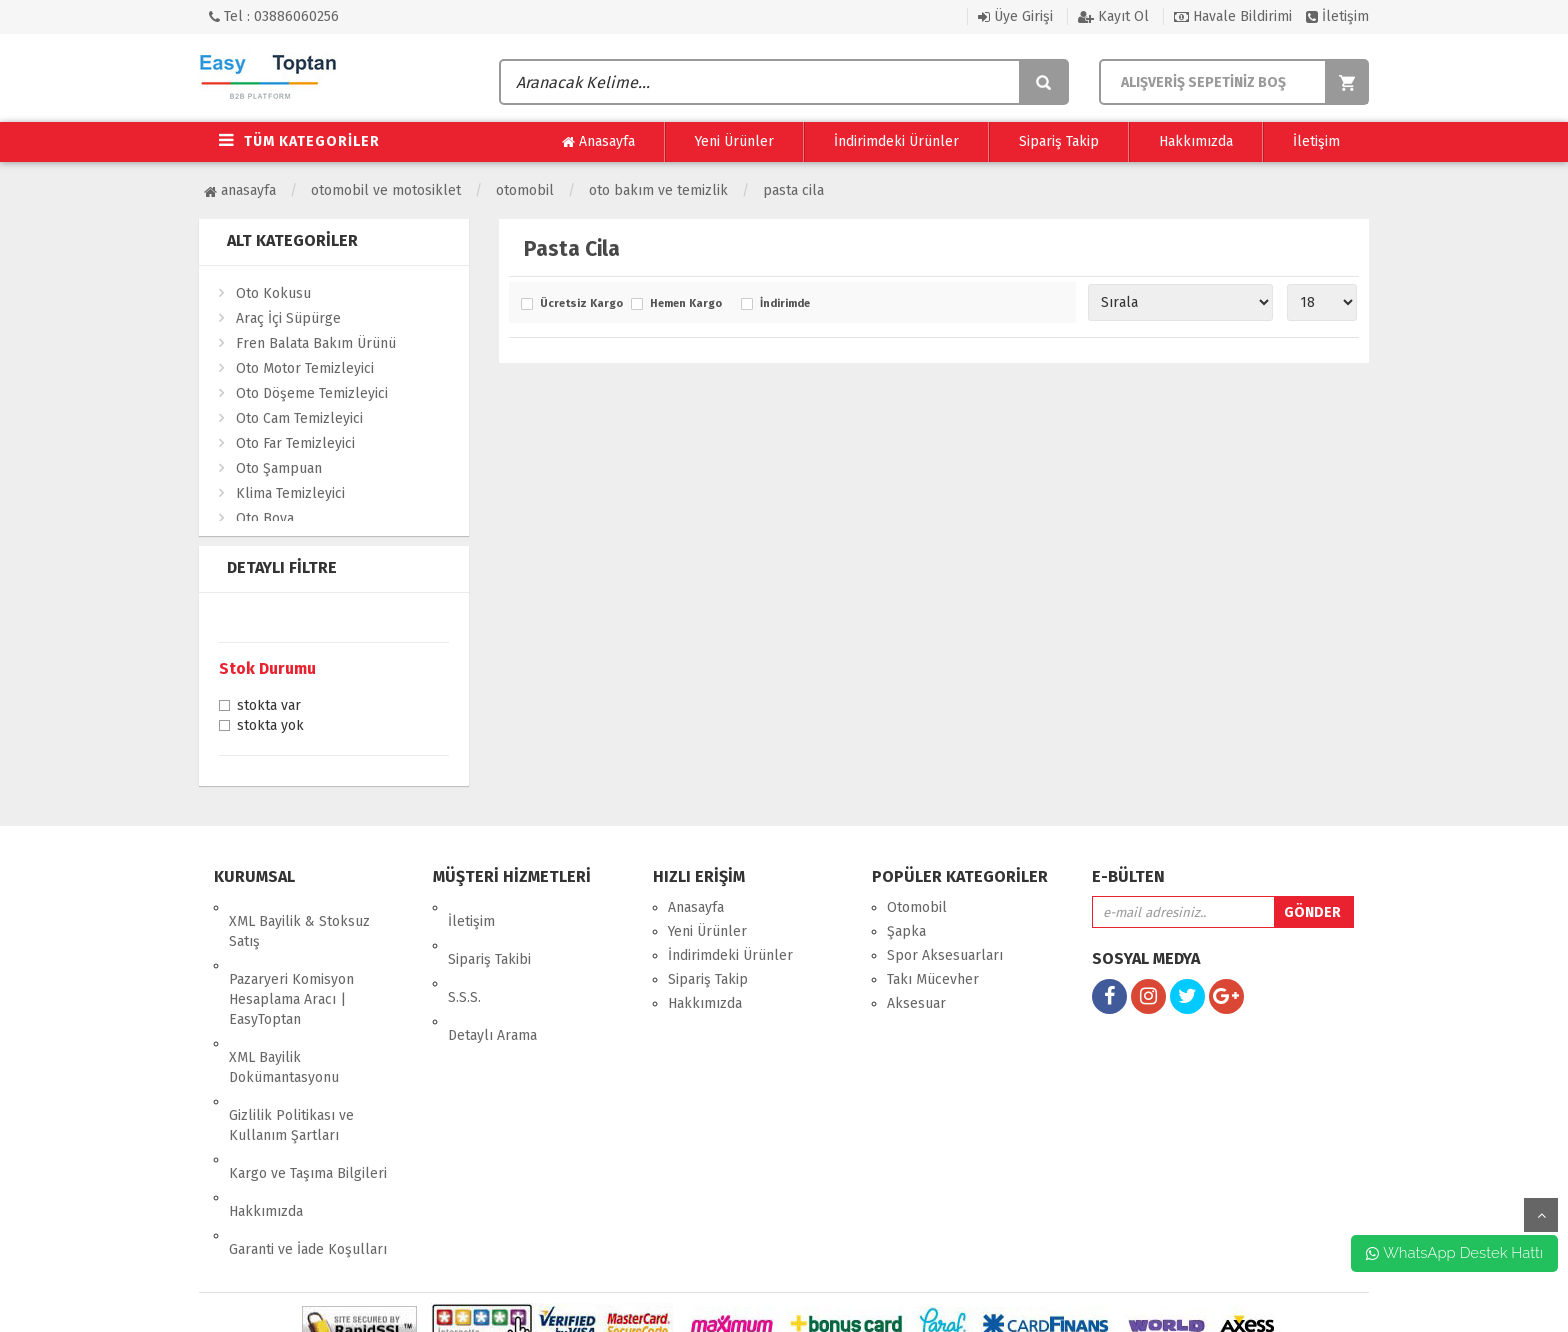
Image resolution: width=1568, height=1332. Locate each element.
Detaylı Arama (492, 979)
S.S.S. (464, 955)
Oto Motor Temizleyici (305, 368)
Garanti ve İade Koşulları (308, 1151)
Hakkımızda (1196, 141)
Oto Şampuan (279, 468)
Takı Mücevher (933, 979)
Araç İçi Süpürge (288, 318)
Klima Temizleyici (290, 493)
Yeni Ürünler (734, 141)
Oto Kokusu (273, 293)
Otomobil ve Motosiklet (386, 190)
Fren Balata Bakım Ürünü (316, 343)
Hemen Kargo (686, 304)
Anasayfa (598, 142)
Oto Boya (265, 518)
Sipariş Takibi (489, 931)
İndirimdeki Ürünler (896, 141)
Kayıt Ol (1113, 16)
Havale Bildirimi (1233, 16)
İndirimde (785, 304)
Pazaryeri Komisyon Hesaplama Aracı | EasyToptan (291, 971)
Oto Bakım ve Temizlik (658, 190)
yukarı (1541, 1215)
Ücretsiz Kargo (580, 304)
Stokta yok (270, 727)
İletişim (1337, 16)
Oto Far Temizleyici (295, 443)
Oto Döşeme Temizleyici (312, 393)
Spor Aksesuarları (945, 955)
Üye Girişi (1015, 16)
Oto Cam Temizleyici (299, 418)
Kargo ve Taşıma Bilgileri (308, 1103)
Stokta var (269, 707)
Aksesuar (916, 1003)
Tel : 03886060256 (274, 16)
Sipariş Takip (1059, 141)
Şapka (906, 931)
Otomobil (525, 190)
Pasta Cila (793, 190)
